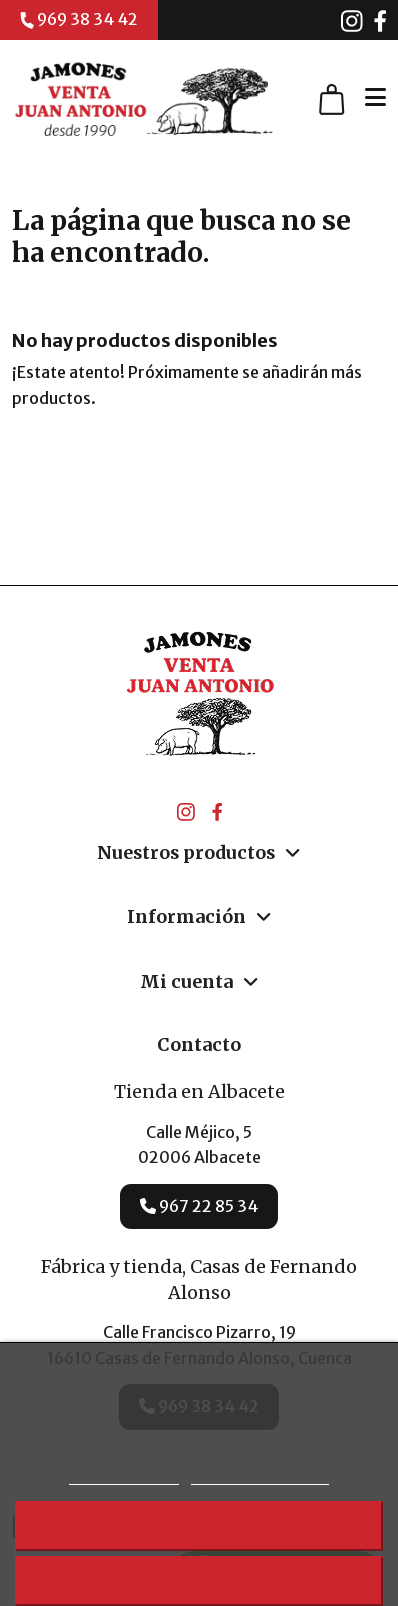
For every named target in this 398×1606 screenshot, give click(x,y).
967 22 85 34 (199, 1206)
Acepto (199, 1580)
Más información (124, 1475)
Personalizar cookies (260, 1475)
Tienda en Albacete (199, 1091)
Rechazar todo (199, 1525)
